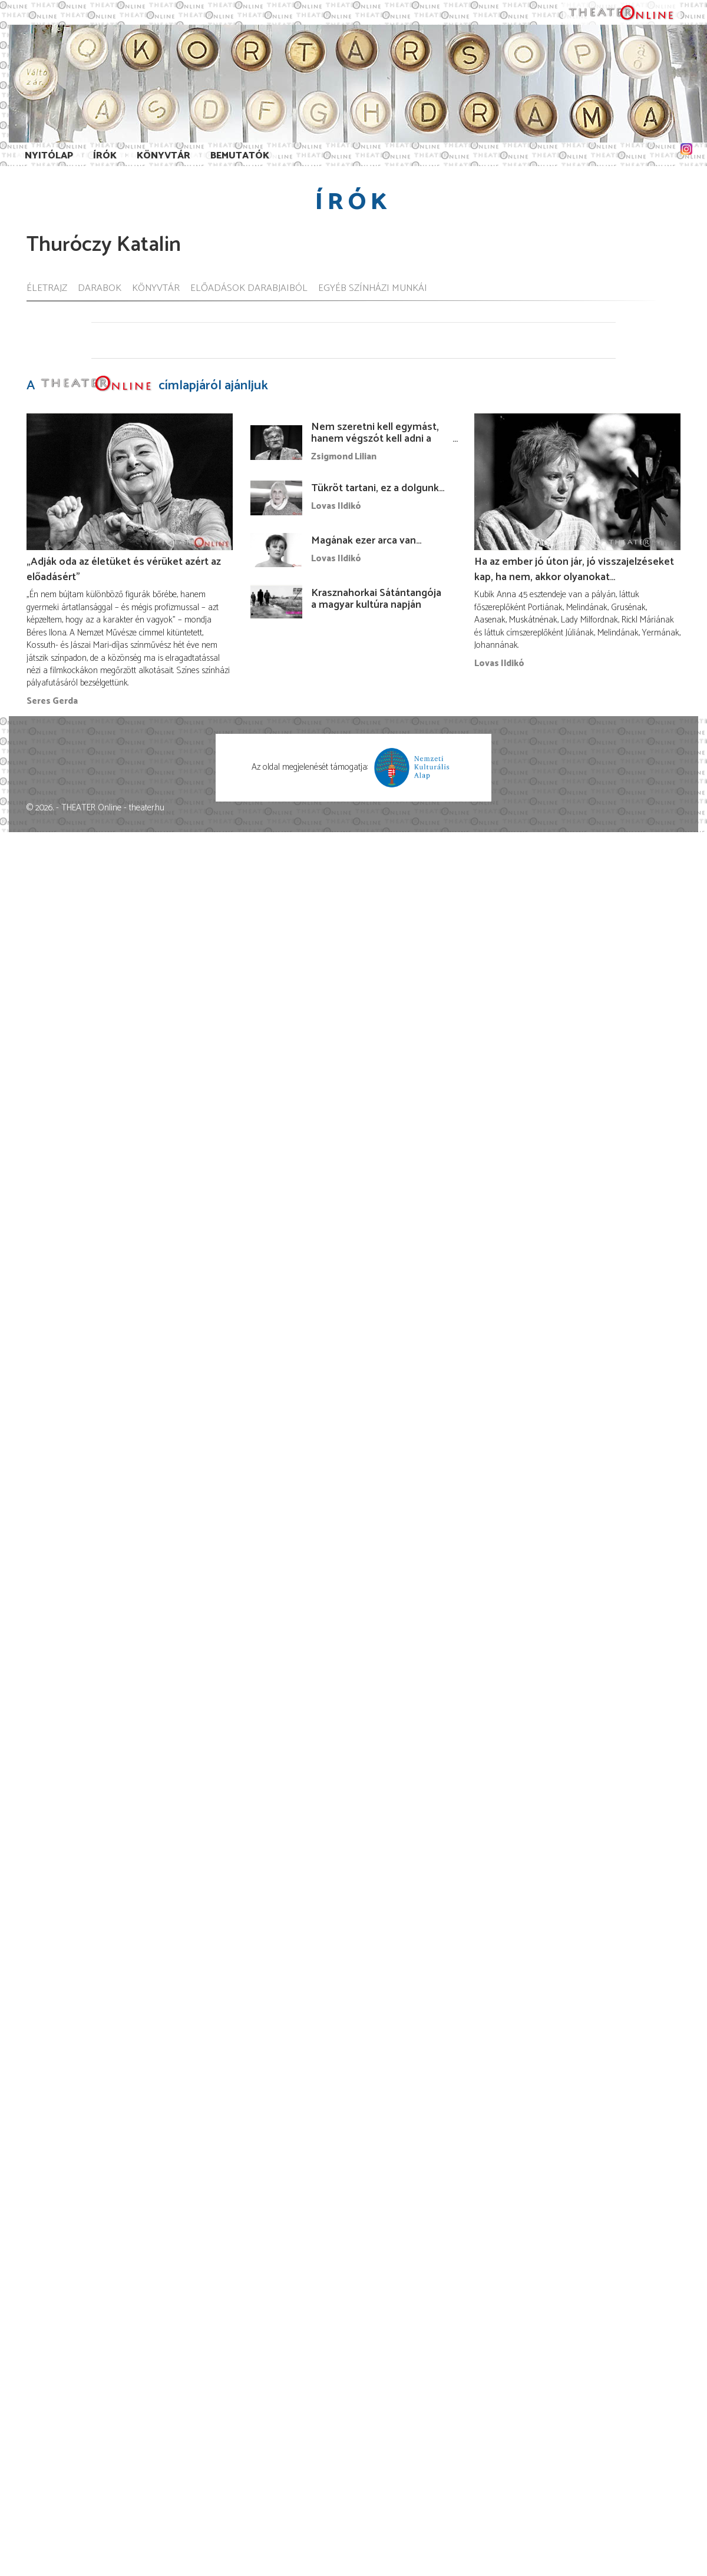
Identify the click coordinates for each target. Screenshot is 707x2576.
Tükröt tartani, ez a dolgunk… (378, 488)
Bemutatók (239, 156)
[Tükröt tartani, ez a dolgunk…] (276, 498)
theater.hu (146, 807)
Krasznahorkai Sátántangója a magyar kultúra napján (376, 599)
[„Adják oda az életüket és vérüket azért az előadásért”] (130, 481)
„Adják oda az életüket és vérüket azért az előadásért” (124, 569)
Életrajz (47, 289)
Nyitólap (49, 156)
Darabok (99, 289)
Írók (105, 156)
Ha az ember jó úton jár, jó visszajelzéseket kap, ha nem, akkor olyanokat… (574, 569)
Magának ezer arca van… (366, 540)
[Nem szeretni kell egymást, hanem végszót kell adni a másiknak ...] (276, 442)
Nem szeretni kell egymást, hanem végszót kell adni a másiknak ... (375, 438)
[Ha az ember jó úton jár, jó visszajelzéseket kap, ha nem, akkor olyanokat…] (577, 481)
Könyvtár (163, 156)
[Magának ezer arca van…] (276, 550)
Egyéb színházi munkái (372, 289)
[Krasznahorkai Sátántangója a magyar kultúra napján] (276, 602)
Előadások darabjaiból (249, 289)
